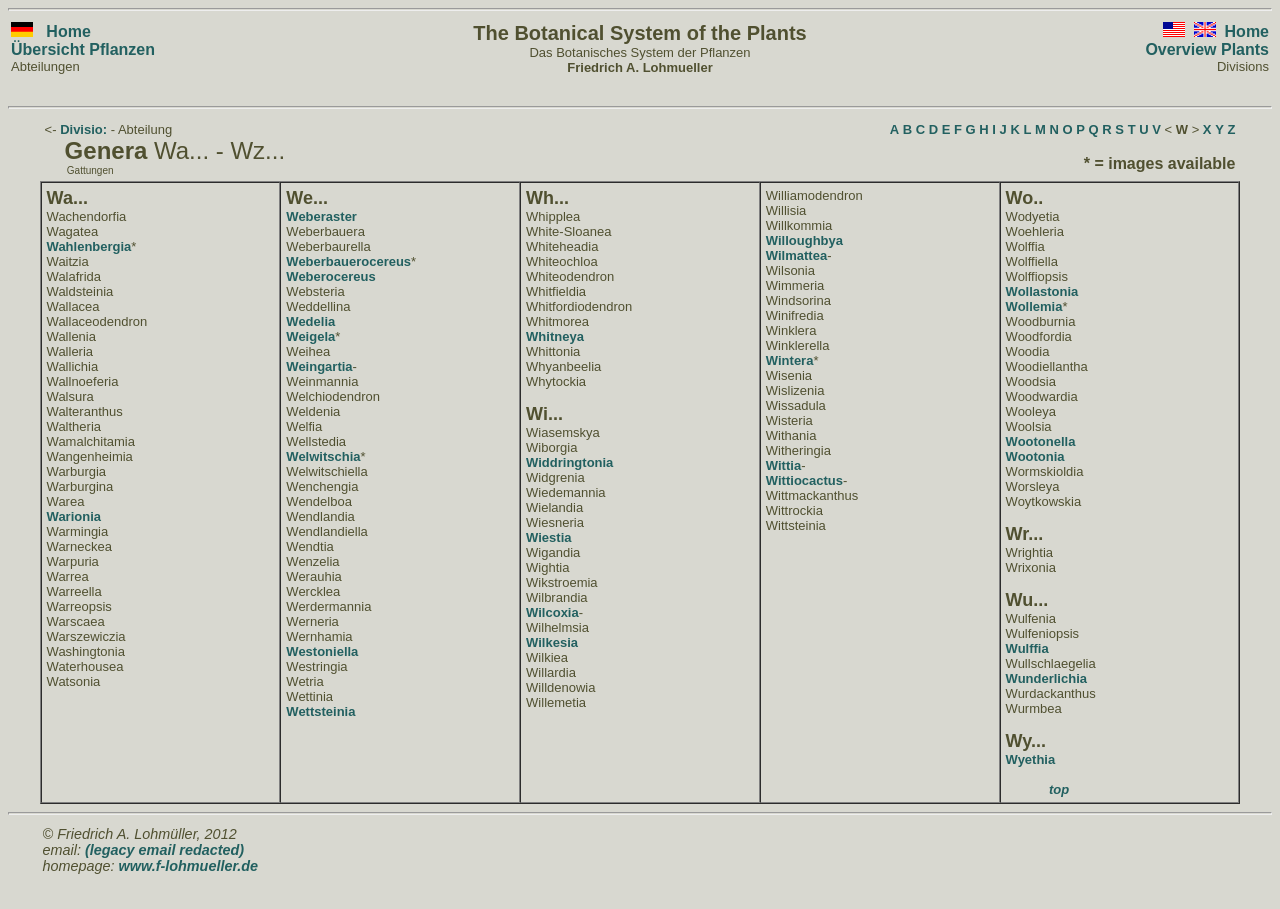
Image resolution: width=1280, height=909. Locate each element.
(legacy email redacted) (164, 850)
